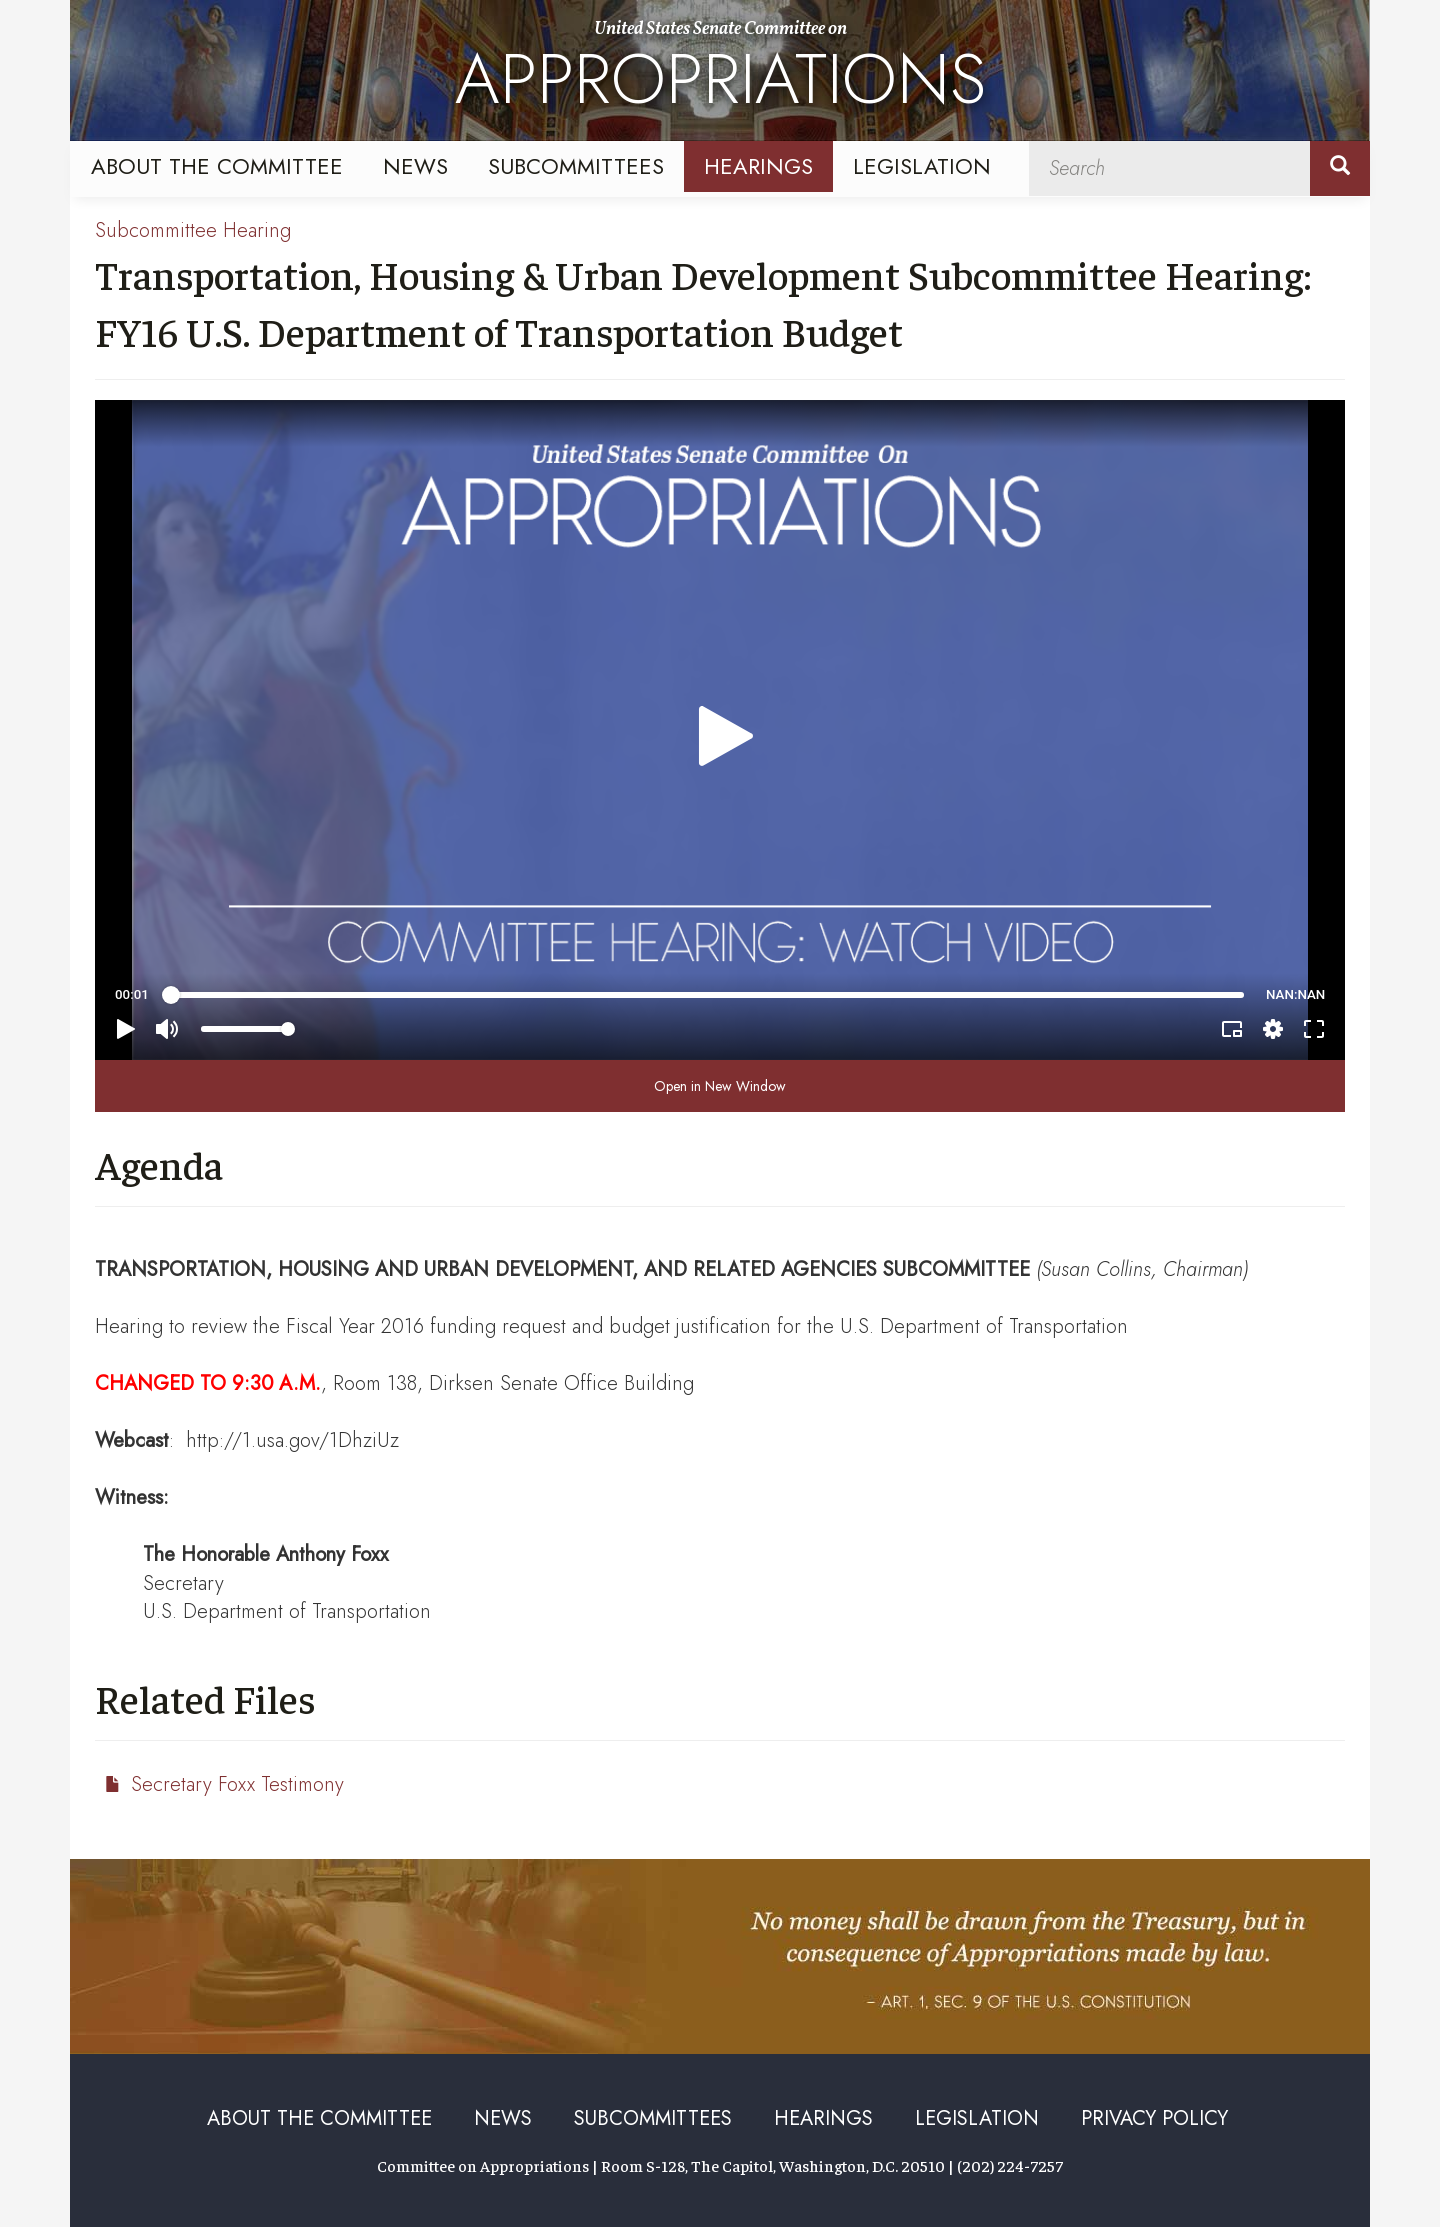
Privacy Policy (1154, 2118)
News (415, 166)
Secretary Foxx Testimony (237, 1784)
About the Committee (217, 166)
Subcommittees (576, 166)
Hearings (758, 166)
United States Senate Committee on (720, 73)
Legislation (922, 166)
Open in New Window (720, 1086)
